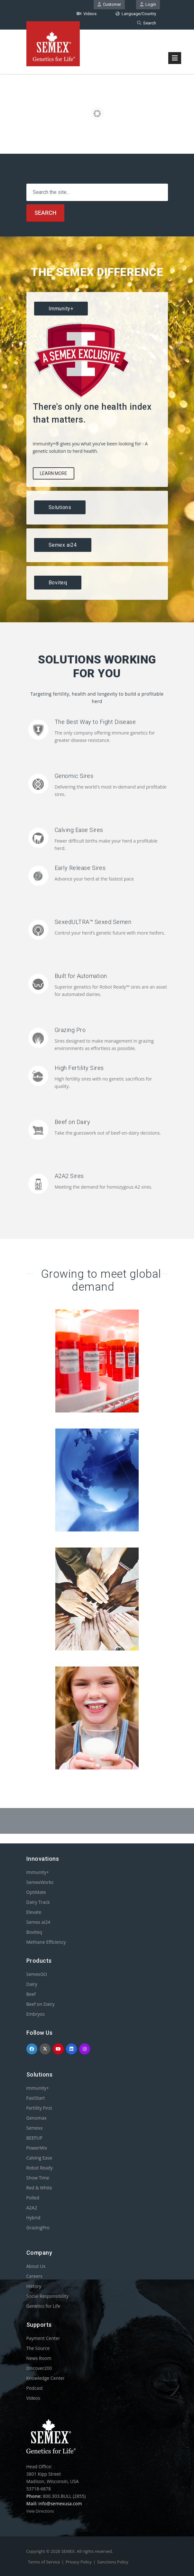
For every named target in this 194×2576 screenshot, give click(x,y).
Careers (34, 2276)
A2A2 (31, 2208)
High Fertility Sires (79, 1067)
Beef (31, 1994)
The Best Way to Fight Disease (95, 721)
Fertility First (39, 2108)
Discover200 (39, 2368)
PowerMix (36, 2148)
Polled (32, 2198)
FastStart (35, 2098)
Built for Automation (81, 976)
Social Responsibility (47, 2296)
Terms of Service (44, 2562)
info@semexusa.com (60, 2503)
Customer (109, 4)
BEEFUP (34, 2138)
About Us (36, 2266)
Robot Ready (39, 2168)
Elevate (34, 1912)
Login (148, 4)
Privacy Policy (79, 2562)
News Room (38, 2358)
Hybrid (33, 2218)
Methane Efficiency (46, 1942)
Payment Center (43, 2338)
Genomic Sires (74, 775)
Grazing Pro (70, 1030)
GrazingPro (38, 2227)
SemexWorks (40, 1882)
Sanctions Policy (112, 2562)
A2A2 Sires (69, 1176)
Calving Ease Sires (79, 830)
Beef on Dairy (72, 1122)
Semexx (34, 2128)
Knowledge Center (45, 2378)
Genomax (36, 2118)
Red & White (39, 2188)
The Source (38, 2348)
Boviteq (34, 1932)
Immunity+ (37, 1872)
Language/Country (135, 13)
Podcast (34, 2388)
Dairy (31, 1984)
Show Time (37, 2178)
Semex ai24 (38, 1922)
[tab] (97, 309)
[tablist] (97, 446)
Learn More (53, 473)
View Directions (40, 2511)
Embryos (35, 2014)
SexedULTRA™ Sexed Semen (93, 921)
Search (146, 23)
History (34, 2286)
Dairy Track (38, 1902)
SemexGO (36, 1974)
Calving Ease (39, 2158)
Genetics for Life (43, 2306)
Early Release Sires (80, 867)
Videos (87, 13)
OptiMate (36, 1892)
